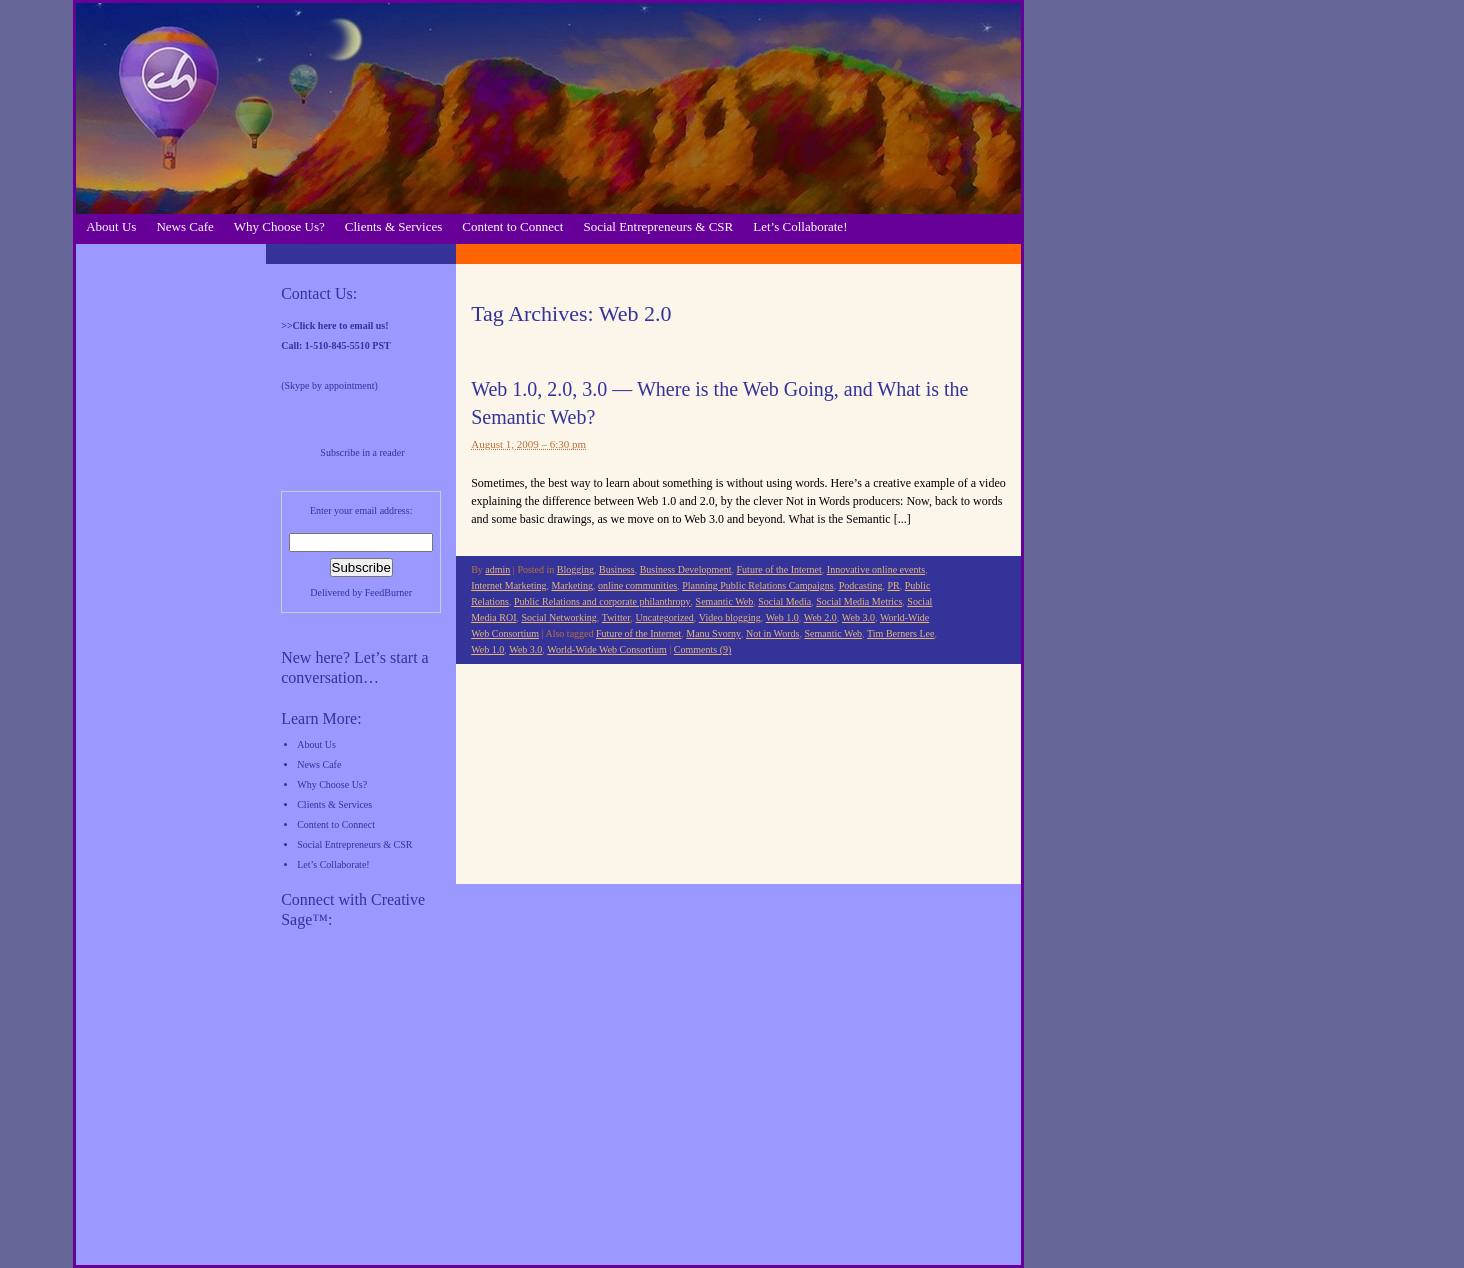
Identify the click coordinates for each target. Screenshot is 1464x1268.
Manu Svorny (713, 633)
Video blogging (730, 617)
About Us (111, 226)
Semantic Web (725, 601)
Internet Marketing (508, 585)
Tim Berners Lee (900, 633)
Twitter (616, 617)
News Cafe (184, 226)
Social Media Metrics (859, 601)
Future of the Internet (779, 569)
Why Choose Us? (279, 226)
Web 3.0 (858, 617)
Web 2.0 (820, 617)
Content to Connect (512, 226)
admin (497, 569)
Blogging (575, 569)
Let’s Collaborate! (800, 226)
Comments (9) (703, 649)
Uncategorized (664, 617)
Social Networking (558, 617)
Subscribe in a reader (362, 452)
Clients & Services (394, 226)
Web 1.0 (782, 617)
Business (617, 569)
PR (894, 585)
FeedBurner (388, 592)
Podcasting (861, 585)
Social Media (784, 601)
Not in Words (772, 633)
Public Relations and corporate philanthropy (602, 601)
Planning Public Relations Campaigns (757, 585)
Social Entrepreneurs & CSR (658, 226)
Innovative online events (876, 569)
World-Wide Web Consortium (606, 649)
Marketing (572, 585)
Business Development (686, 569)
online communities (637, 585)
